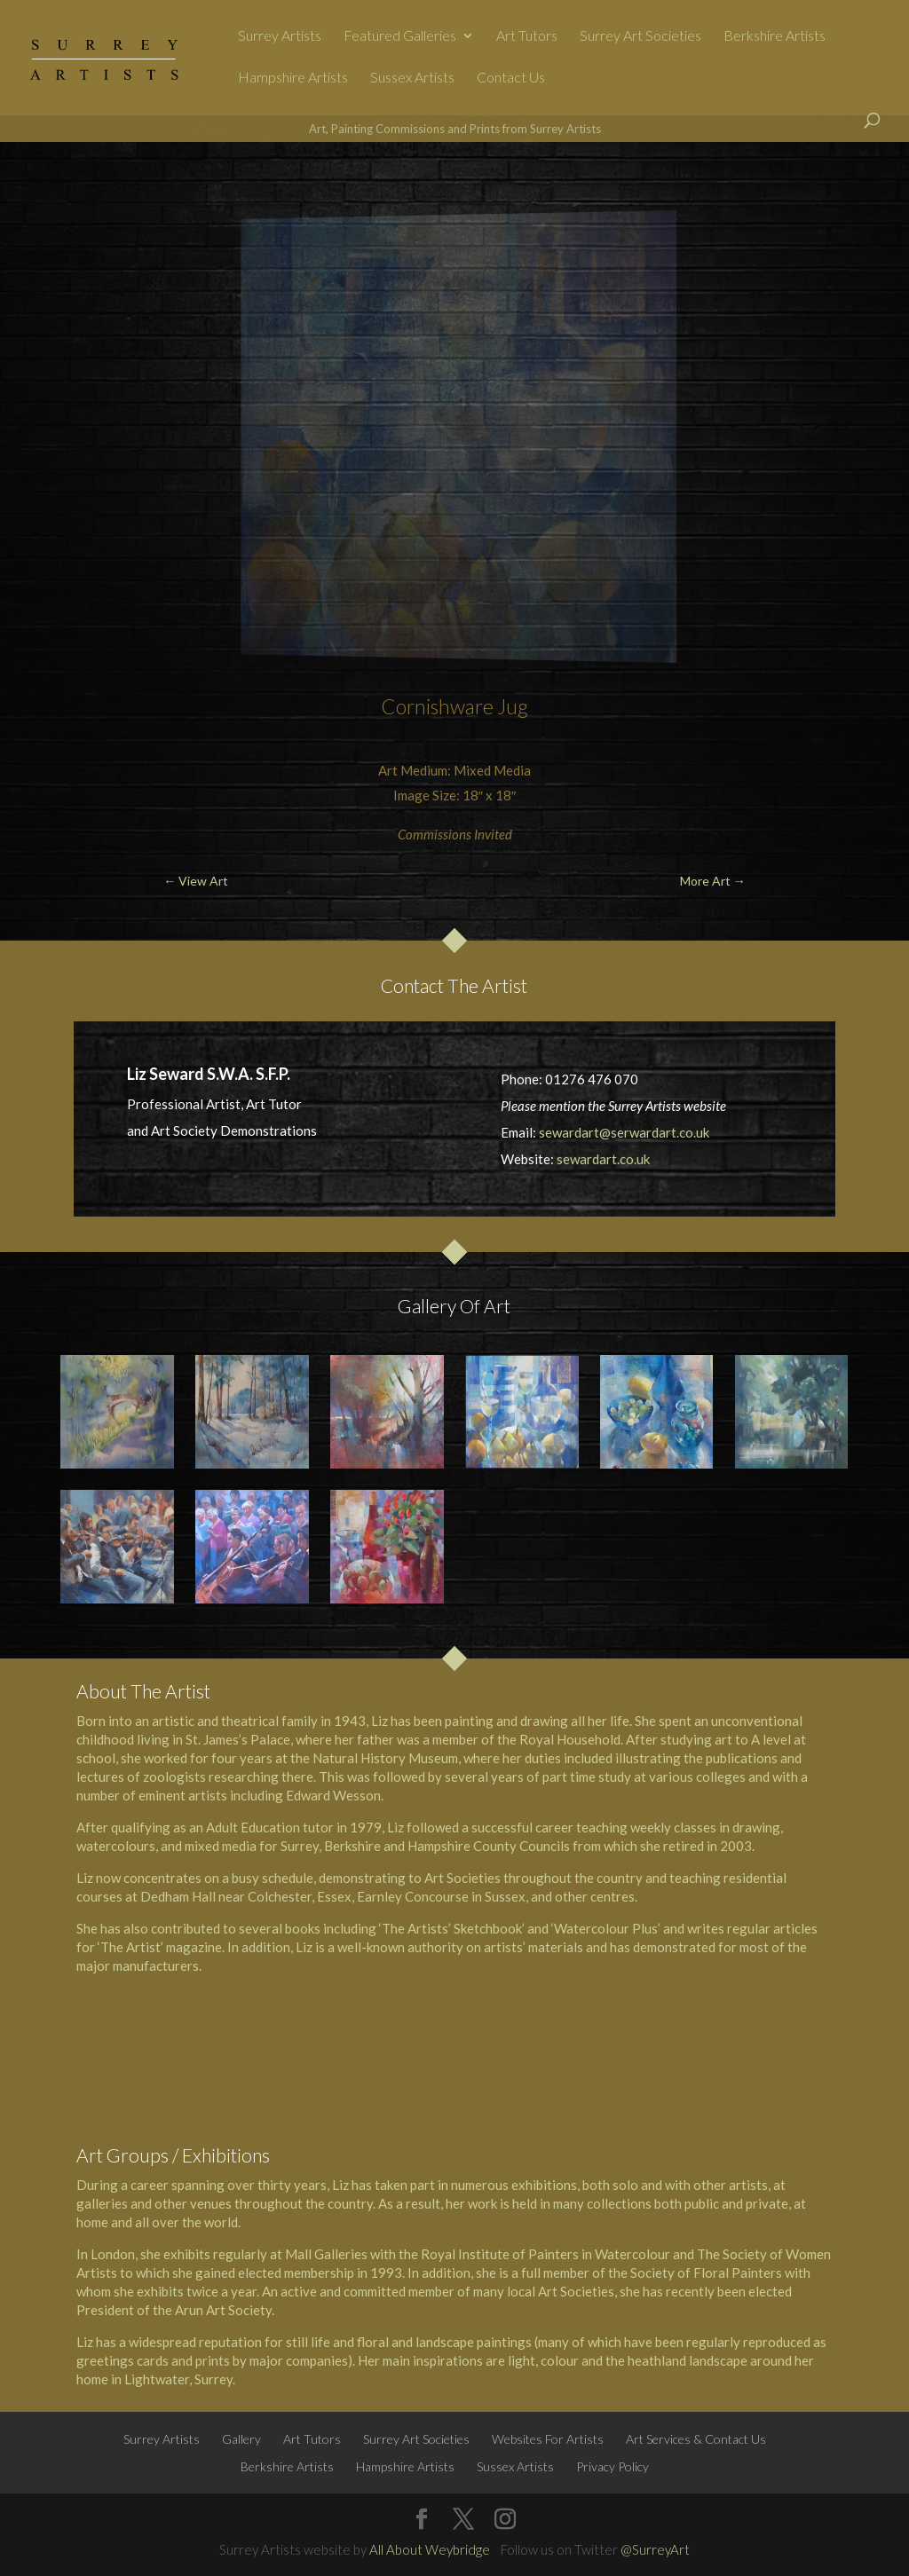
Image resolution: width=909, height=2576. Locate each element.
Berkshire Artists (774, 36)
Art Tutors (526, 36)
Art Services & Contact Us (696, 2438)
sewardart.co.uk (603, 1159)
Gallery (241, 2438)
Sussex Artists (412, 78)
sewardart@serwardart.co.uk (624, 1132)
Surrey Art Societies (640, 36)
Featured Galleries (400, 36)
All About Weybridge (429, 2549)
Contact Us (511, 78)
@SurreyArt (655, 2549)
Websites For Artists (548, 2438)
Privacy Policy (612, 2466)
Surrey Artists (279, 36)
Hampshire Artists (293, 78)
